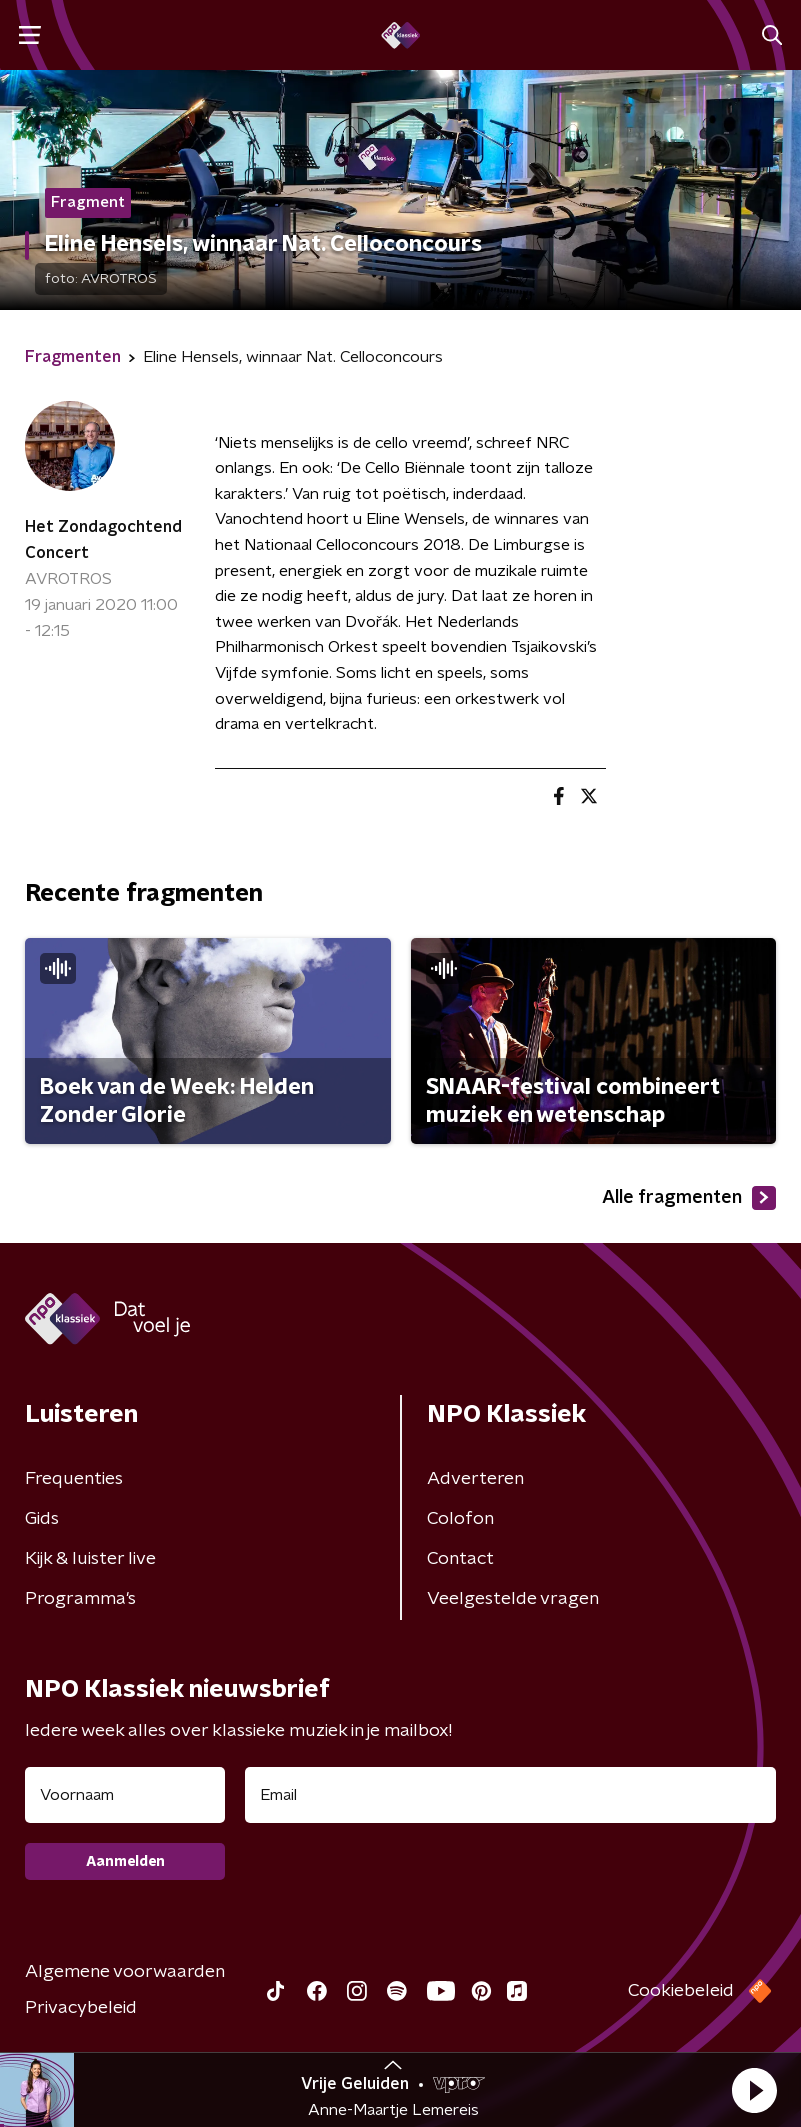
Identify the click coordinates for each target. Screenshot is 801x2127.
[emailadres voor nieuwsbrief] (510, 1795)
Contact (460, 1559)
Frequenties (74, 1479)
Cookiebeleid (681, 1991)
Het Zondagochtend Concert (103, 540)
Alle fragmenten (689, 1198)
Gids (42, 1519)
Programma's (80, 1599)
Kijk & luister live (90, 1559)
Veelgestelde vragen (513, 1599)
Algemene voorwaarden (125, 1972)
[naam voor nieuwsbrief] (125, 1795)
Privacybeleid (81, 2008)
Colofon (460, 1519)
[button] (754, 2090)
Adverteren (475, 1479)
